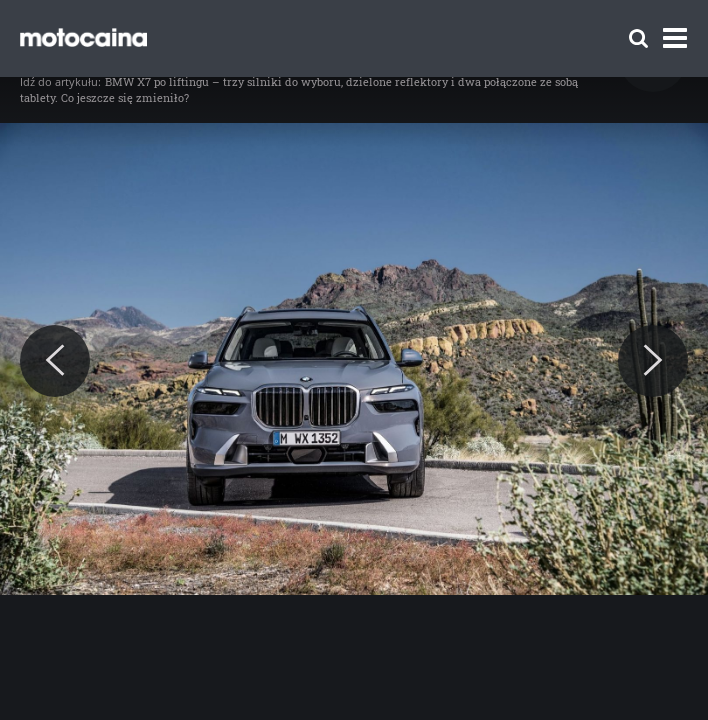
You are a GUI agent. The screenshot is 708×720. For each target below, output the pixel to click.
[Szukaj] (638, 38)
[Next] (653, 361)
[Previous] (55, 361)
